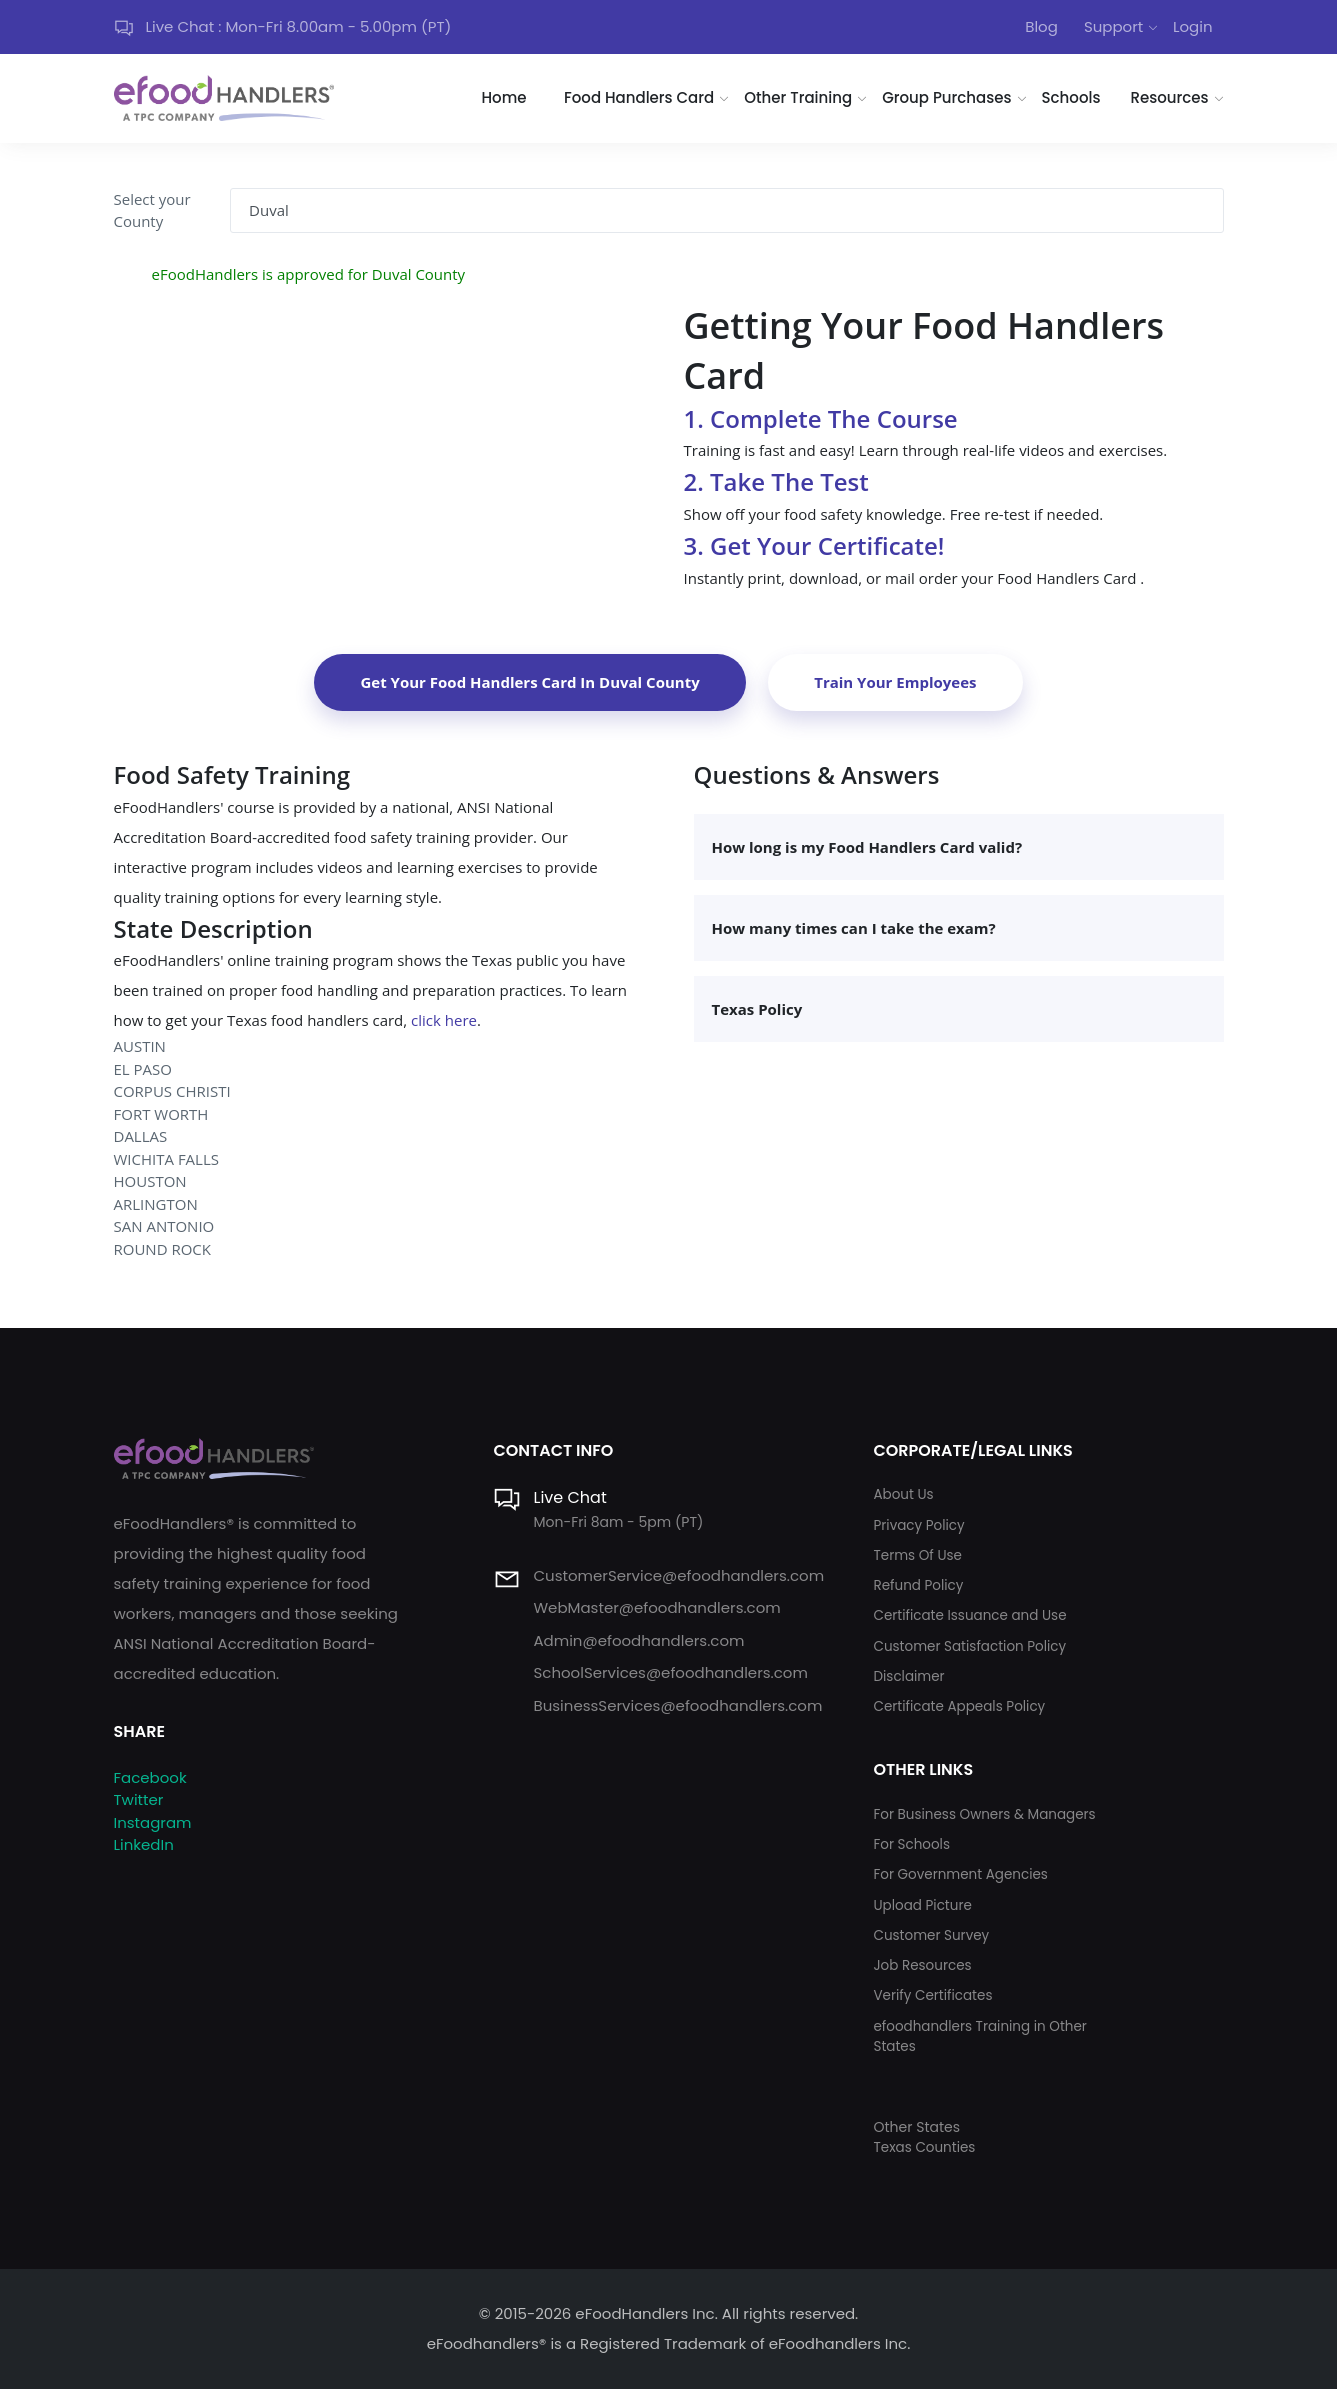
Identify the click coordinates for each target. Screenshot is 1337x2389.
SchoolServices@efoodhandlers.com (670, 1672)
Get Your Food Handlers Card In (529, 682)
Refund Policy (918, 1585)
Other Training (798, 97)
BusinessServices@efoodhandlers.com (677, 1705)
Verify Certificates (932, 1995)
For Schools (911, 1844)
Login (1193, 26)
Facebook (150, 1777)
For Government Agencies (960, 1874)
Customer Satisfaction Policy (969, 1646)
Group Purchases (946, 97)
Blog (1041, 26)
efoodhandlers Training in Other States (979, 2036)
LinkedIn (144, 1844)
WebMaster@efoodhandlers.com (656, 1607)
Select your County (152, 210)
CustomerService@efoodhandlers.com (678, 1575)
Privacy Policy (918, 1525)
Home (504, 97)
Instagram (153, 1822)
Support (1113, 26)
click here (444, 1020)
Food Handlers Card (639, 97)
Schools (1071, 97)
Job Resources (922, 1965)
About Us (903, 1494)
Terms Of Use (917, 1555)
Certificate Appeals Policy (959, 1706)
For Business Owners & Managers (984, 1814)
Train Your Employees (895, 682)
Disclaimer (908, 1676)
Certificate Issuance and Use (969, 1615)
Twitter (139, 1799)
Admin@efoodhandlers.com (638, 1640)
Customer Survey (931, 1935)
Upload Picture (922, 1905)
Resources (1169, 97)
